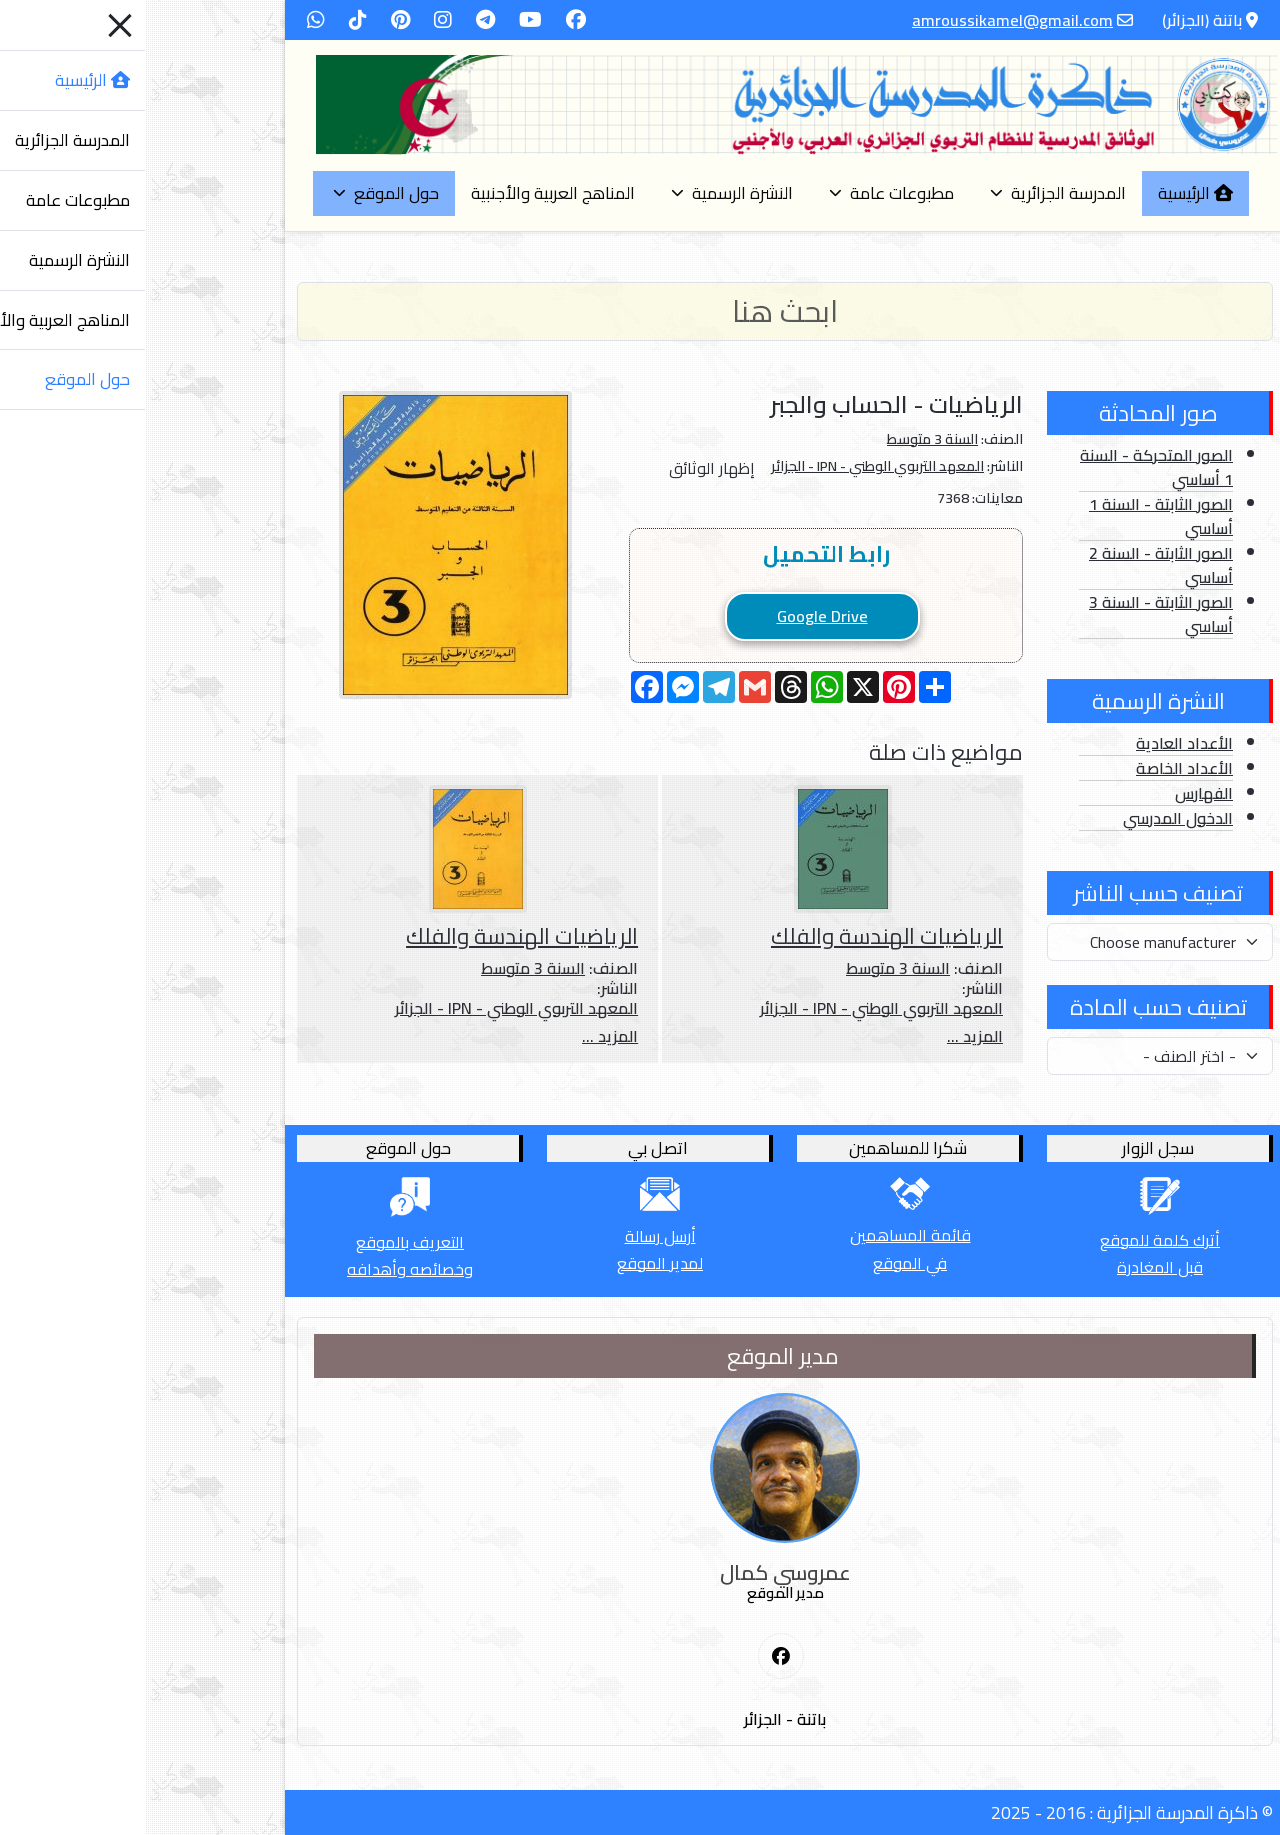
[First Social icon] (636, 1657)
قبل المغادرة (1015, 1267)
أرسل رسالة (515, 1236)
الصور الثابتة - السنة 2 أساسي (1016, 565)
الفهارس (1059, 793)
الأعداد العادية (1039, 743)
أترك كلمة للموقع (1015, 1240)
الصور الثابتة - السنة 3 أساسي (1016, 614)
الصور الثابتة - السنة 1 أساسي (1016, 516)
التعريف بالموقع (265, 1242)
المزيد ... (830, 1036)
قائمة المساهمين (765, 1235)
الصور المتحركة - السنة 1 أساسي (1011, 467)
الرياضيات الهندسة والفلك (742, 936)
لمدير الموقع (515, 1263)
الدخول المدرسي (1033, 818)
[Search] (640, 311)
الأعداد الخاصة (1039, 768)
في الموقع (765, 1263)
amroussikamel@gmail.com (867, 20)
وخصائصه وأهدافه (265, 1269)
